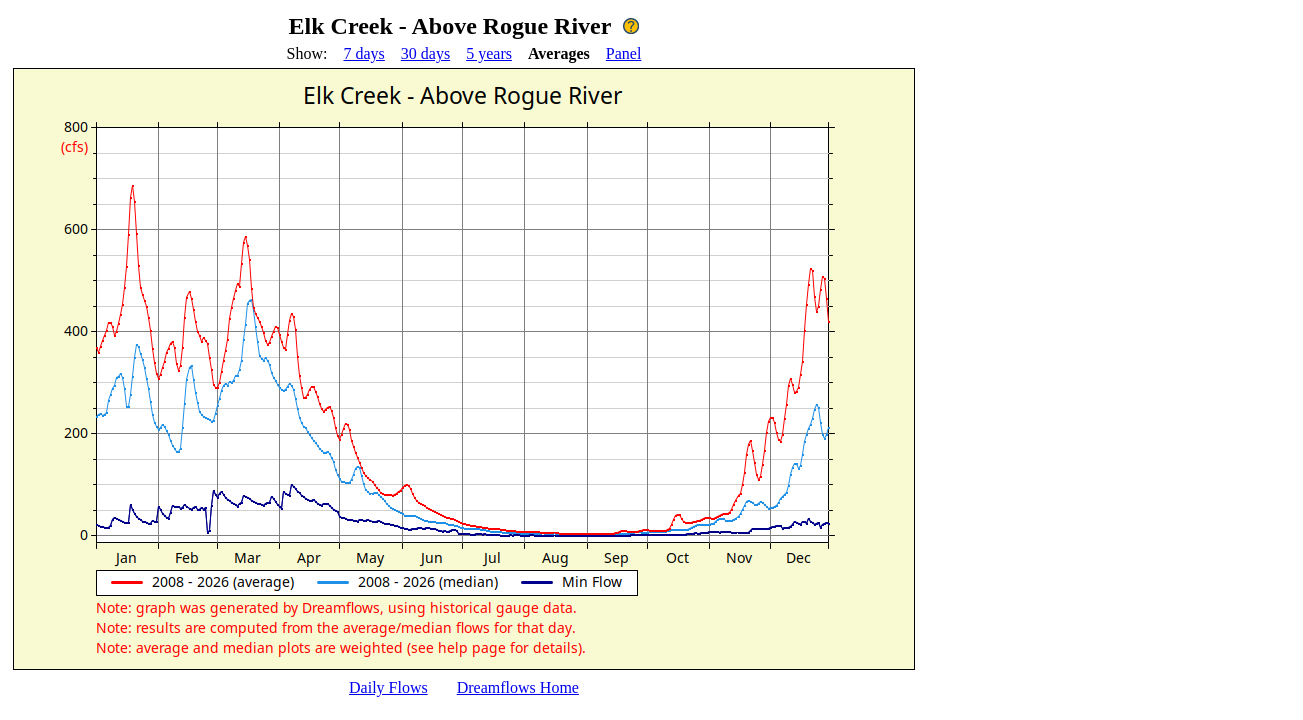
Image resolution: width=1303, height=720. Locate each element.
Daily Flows (388, 687)
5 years (489, 53)
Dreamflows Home (518, 687)
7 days (364, 53)
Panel (624, 53)
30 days (425, 53)
